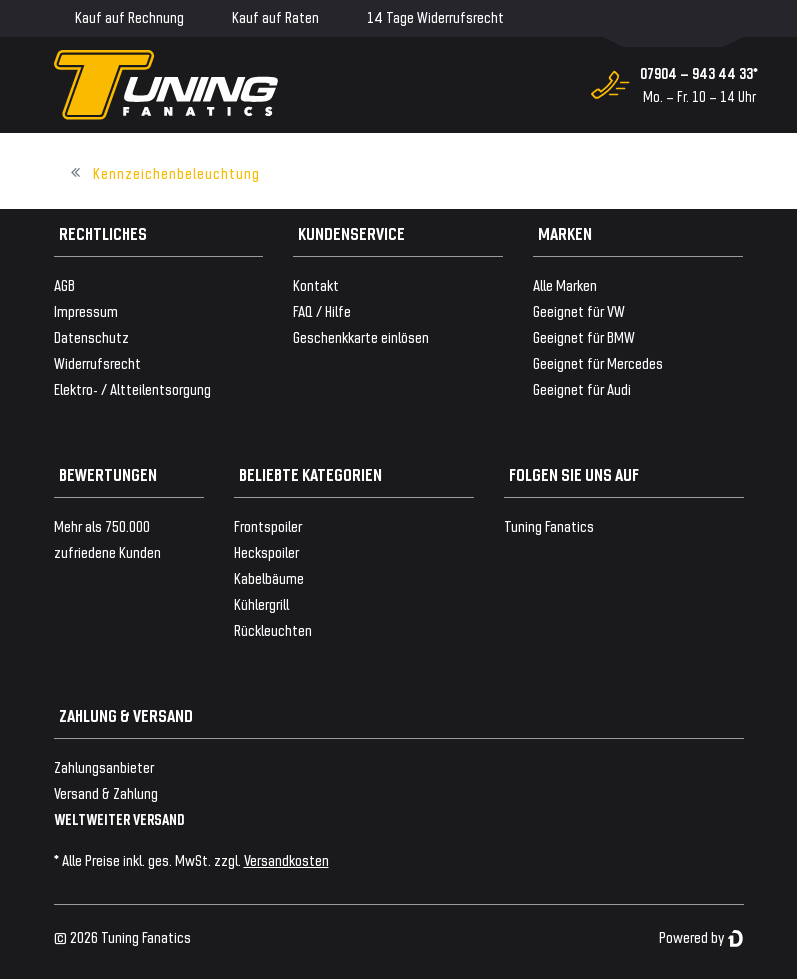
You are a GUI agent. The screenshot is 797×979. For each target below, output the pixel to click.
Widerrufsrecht (97, 362)
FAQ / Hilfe (322, 310)
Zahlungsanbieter (104, 766)
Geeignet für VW (579, 310)
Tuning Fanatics (549, 525)
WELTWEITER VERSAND (119, 818)
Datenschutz (91, 336)
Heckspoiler (266, 551)
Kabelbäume (269, 577)
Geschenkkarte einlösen (361, 336)
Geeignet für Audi (582, 388)
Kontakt (316, 284)
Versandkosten (286, 859)
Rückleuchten (273, 629)
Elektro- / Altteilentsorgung (132, 388)
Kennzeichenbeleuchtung (176, 172)
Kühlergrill (261, 603)
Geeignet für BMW (584, 336)
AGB (64, 284)
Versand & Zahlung (106, 792)
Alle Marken (565, 284)
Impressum (86, 310)
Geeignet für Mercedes (598, 362)
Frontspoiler (268, 525)
